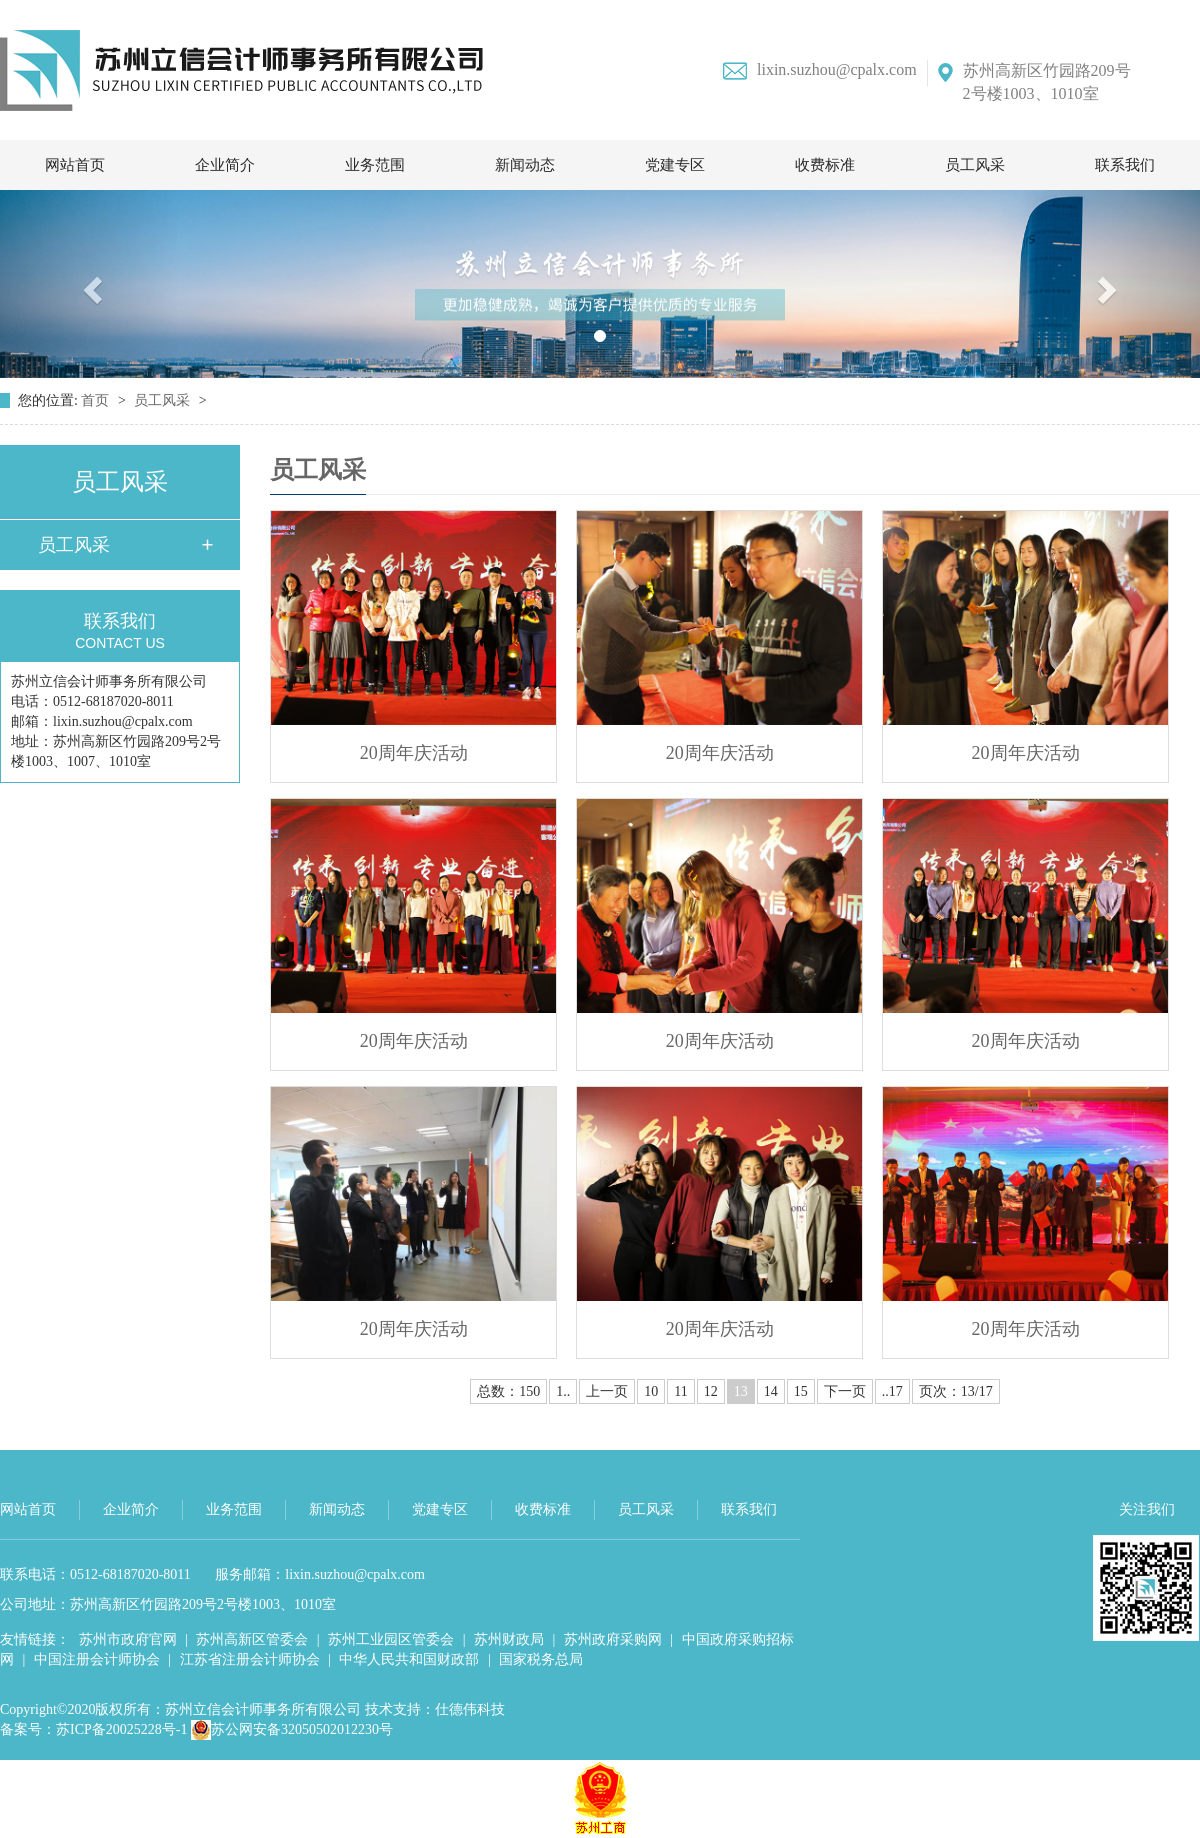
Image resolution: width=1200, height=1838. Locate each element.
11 (680, 1391)
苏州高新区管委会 (252, 1639)
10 (651, 1391)
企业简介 (225, 165)
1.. (563, 1391)
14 (771, 1391)
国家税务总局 (541, 1659)
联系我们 (1125, 165)
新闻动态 (525, 165)
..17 (892, 1391)
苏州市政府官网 (128, 1639)
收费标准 (825, 165)
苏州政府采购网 (613, 1639)
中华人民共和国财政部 (409, 1659)
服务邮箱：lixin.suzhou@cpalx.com (320, 1574)
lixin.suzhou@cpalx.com (820, 70)
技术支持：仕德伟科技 (435, 1709)
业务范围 (375, 165)
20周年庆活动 (414, 753)
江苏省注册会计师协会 (250, 1659)
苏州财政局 (509, 1639)
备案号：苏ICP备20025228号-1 (93, 1729)
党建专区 (675, 165)
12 (711, 1391)
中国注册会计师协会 (97, 1659)
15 (801, 1391)
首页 (97, 400)
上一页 (607, 1391)
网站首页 (75, 165)
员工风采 (975, 165)
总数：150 (508, 1391)
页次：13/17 (956, 1391)
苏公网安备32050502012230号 (292, 1729)
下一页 (845, 1391)
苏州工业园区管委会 (391, 1639)
